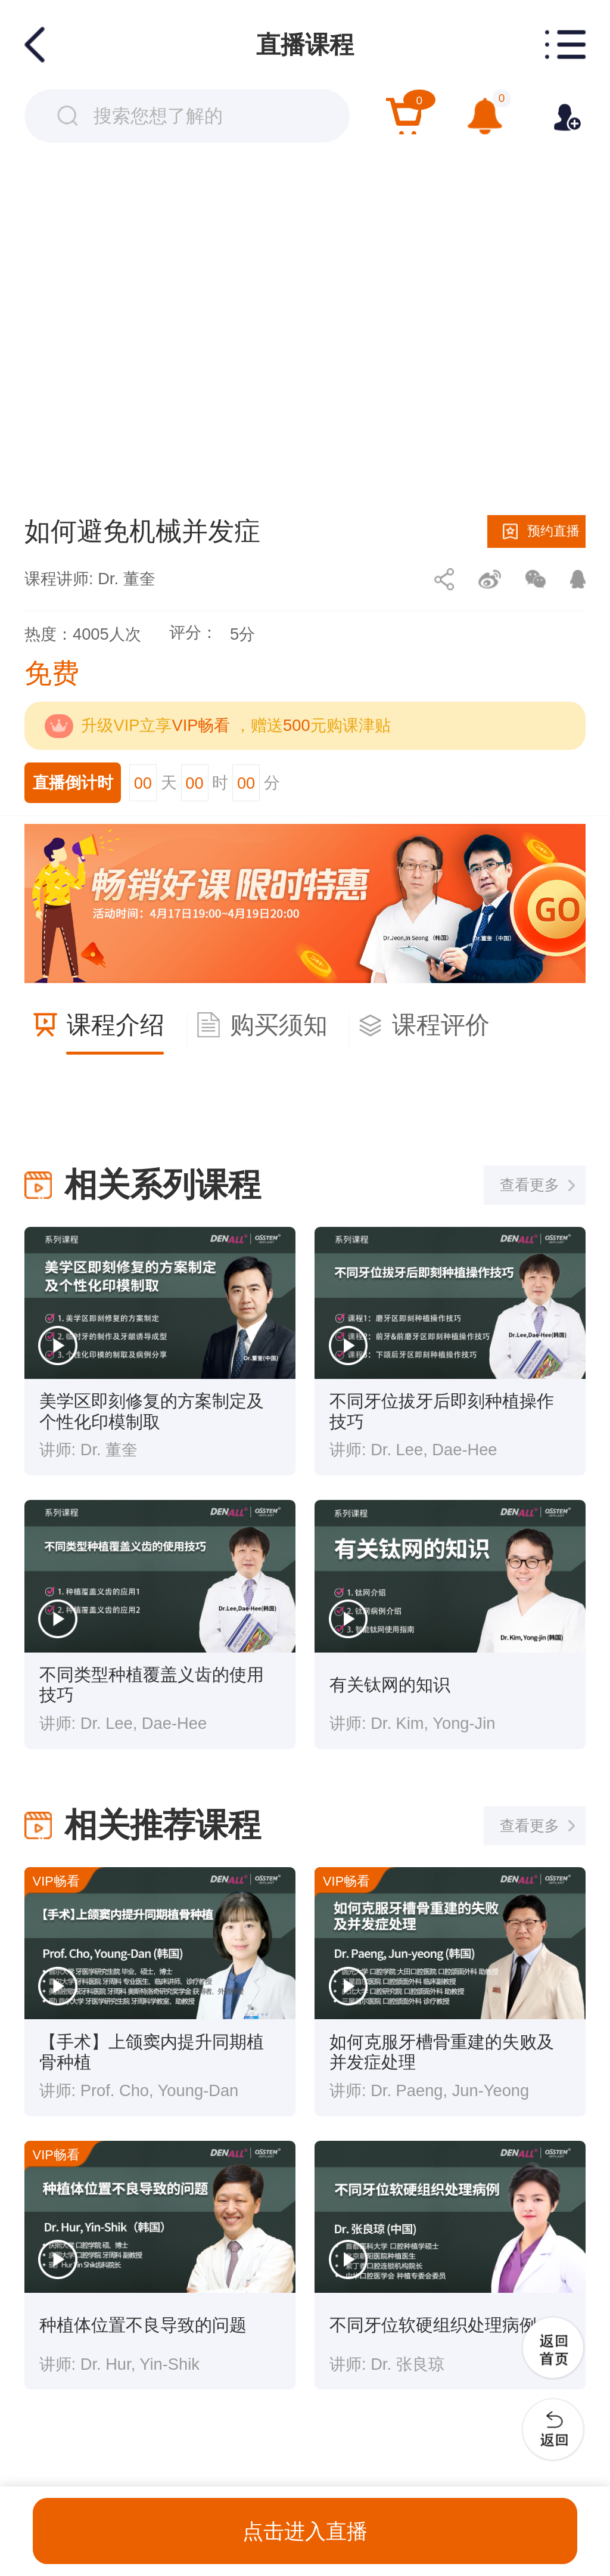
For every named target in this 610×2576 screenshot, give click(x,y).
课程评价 (441, 1025)
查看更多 (529, 1185)
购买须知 (279, 1025)
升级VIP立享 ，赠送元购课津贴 (235, 725)
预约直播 (553, 530)
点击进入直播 (305, 2531)
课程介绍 (115, 1025)
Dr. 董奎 (126, 578)
